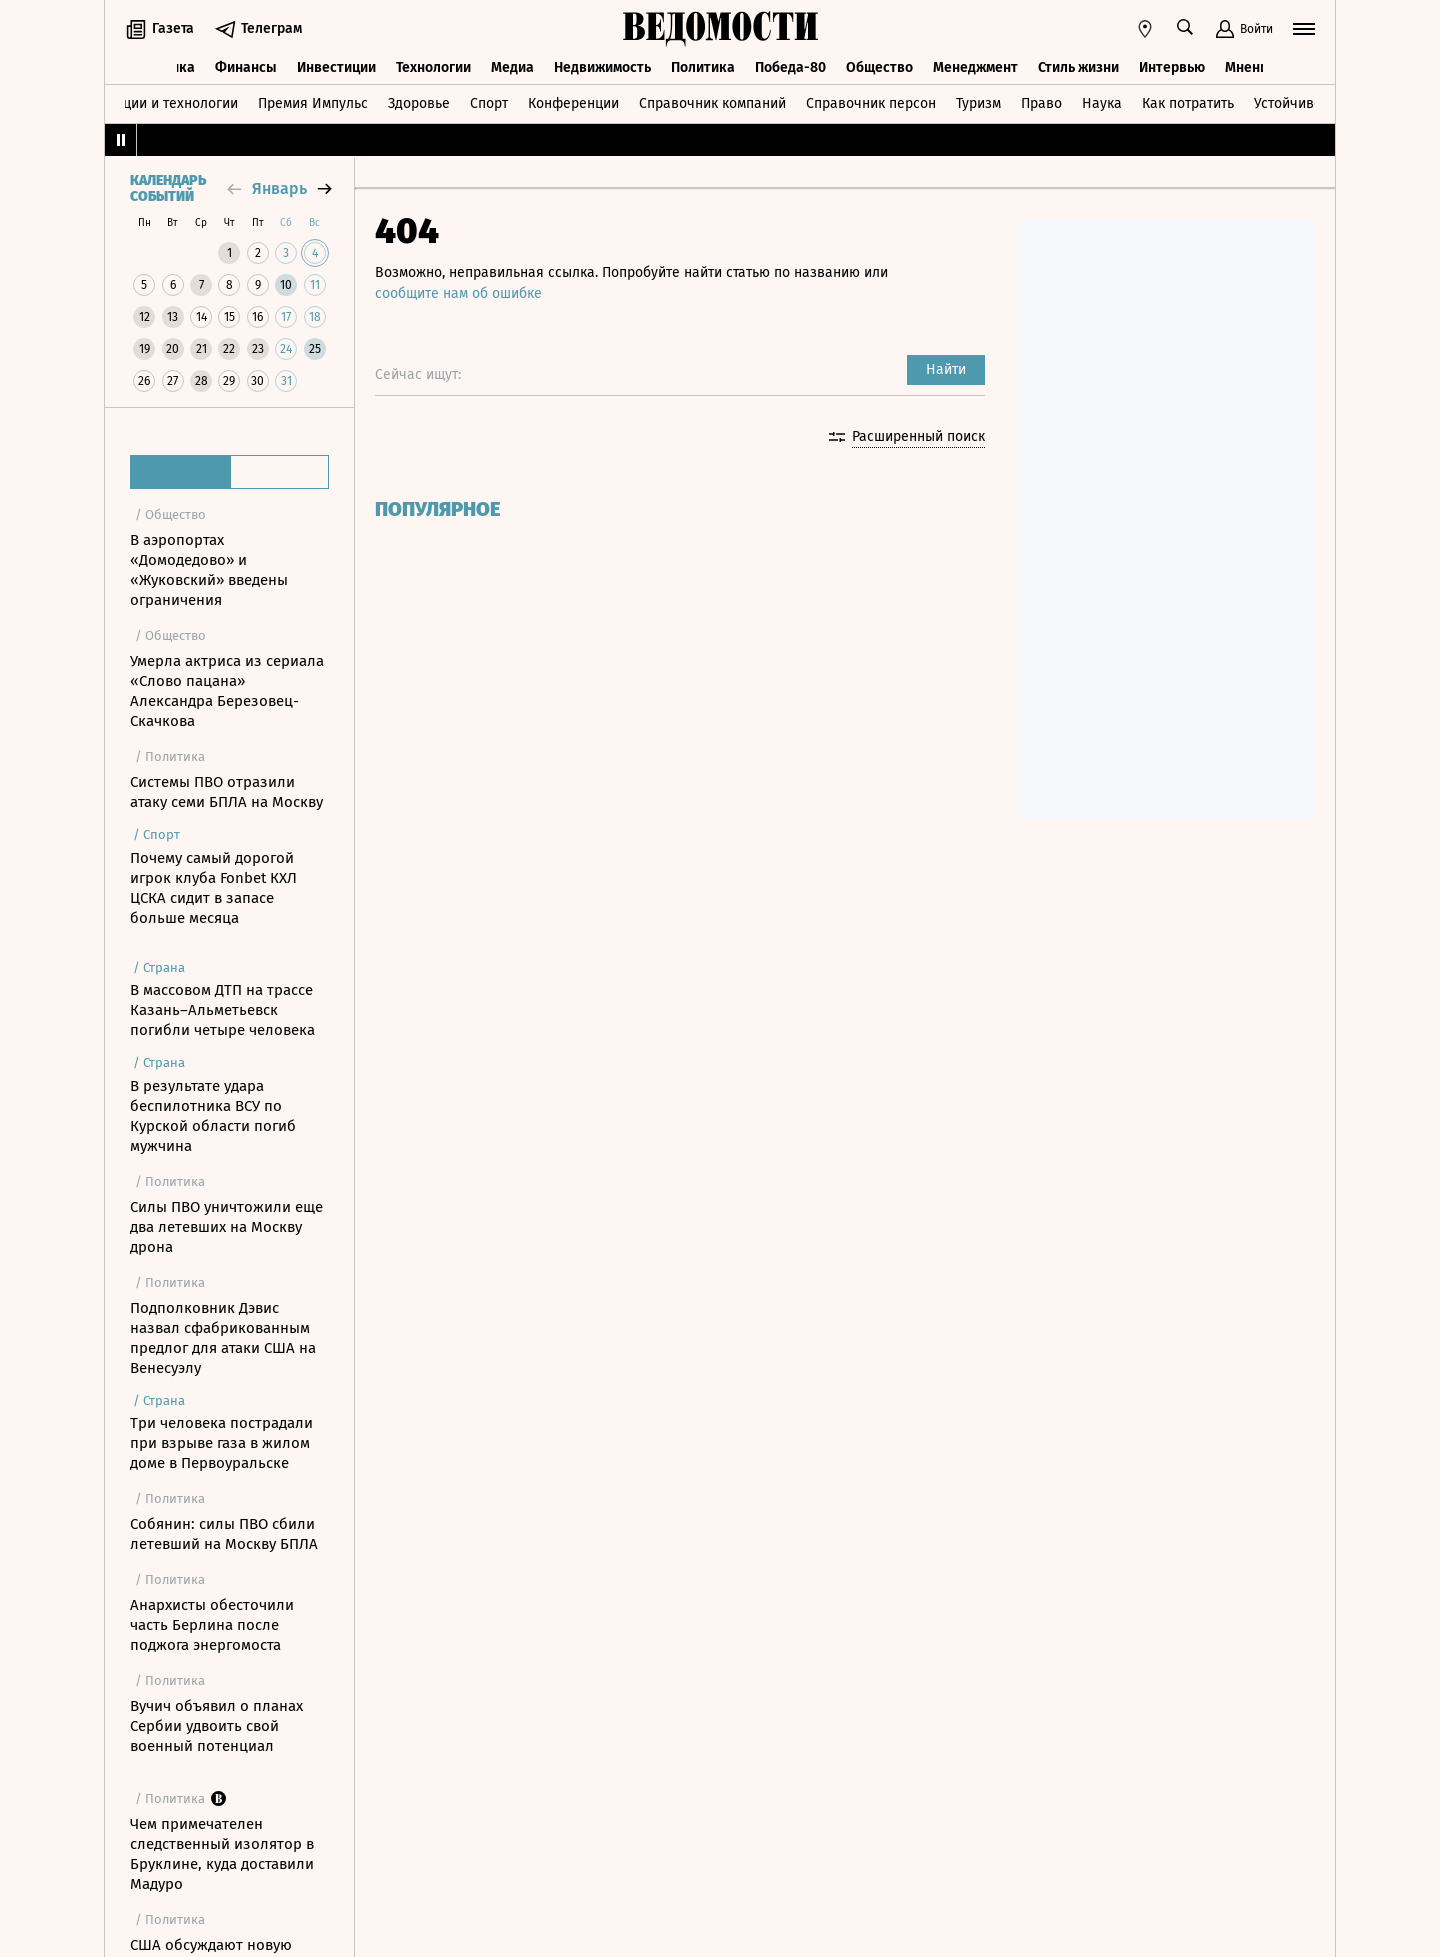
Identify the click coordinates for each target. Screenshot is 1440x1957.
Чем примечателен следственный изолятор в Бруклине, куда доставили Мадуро (222, 1854)
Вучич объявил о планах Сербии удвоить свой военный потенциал (216, 1726)
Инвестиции (336, 67)
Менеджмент (975, 67)
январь (279, 188)
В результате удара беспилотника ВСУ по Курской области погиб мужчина (213, 1116)
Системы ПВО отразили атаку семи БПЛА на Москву (226, 792)
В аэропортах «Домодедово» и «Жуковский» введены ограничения (209, 570)
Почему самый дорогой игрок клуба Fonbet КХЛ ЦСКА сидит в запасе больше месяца (213, 888)
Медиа (512, 67)
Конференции (573, 103)
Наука (1102, 103)
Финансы (246, 67)
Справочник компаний (712, 103)
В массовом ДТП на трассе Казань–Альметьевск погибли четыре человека (222, 1010)
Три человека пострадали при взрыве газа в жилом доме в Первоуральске (221, 1443)
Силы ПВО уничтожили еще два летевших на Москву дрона (226, 1227)
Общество (879, 67)
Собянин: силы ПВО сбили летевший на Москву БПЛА (224, 1534)
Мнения (1250, 67)
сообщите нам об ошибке (458, 293)
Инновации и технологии (155, 103)
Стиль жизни (1078, 67)
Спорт (489, 103)
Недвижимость (602, 67)
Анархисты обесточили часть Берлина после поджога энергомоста (212, 1625)
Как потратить (1188, 103)
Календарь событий (168, 189)
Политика (703, 67)
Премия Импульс (313, 103)
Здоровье (419, 103)
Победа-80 (790, 67)
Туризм (978, 103)
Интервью (1172, 67)
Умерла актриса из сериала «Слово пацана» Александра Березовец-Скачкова (227, 691)
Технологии (433, 67)
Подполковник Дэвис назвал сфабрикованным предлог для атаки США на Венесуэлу (223, 1338)
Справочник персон (871, 103)
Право (1041, 103)
